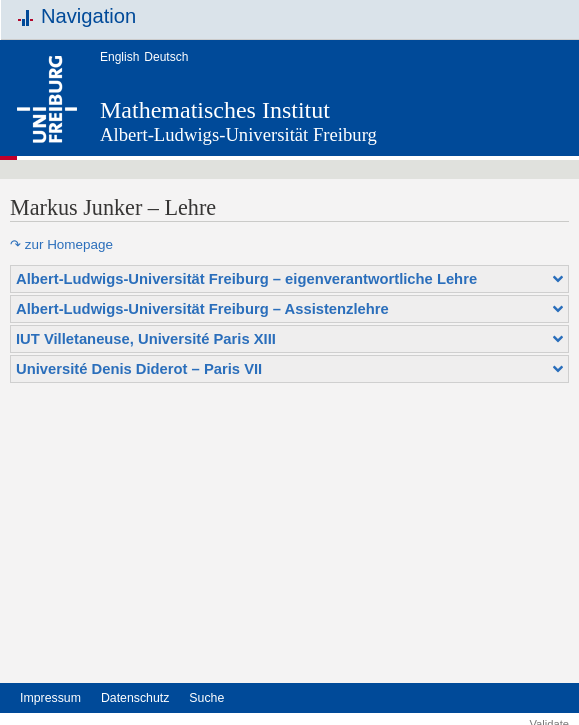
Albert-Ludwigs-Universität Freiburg (238, 134)
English (119, 57)
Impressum (50, 698)
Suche (206, 698)
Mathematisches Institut (215, 110)
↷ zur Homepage (61, 244)
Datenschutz (135, 698)
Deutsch (166, 57)
